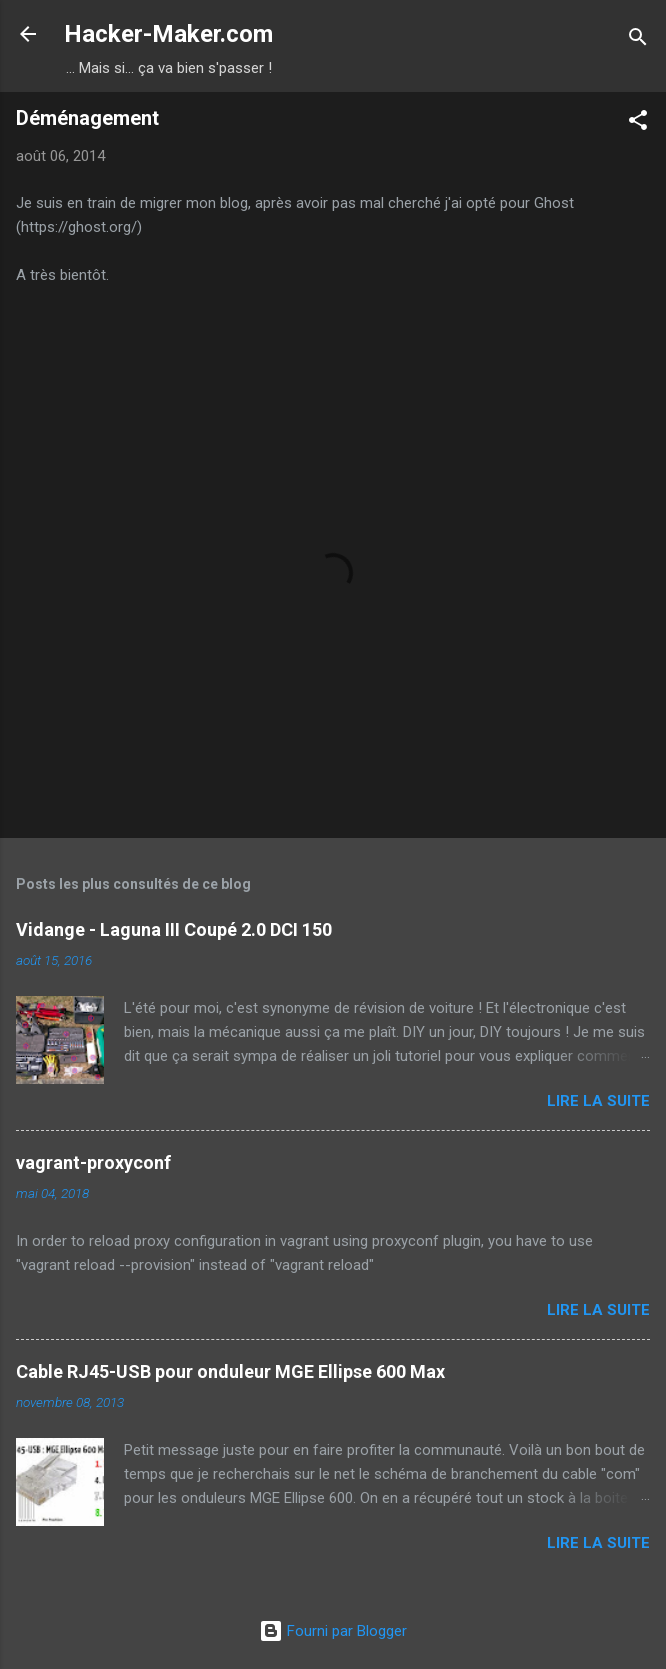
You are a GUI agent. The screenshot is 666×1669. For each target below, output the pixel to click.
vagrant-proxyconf (93, 1162)
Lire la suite (598, 1101)
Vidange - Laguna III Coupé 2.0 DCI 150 (174, 929)
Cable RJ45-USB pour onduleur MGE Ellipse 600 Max (230, 1371)
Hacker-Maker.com (168, 34)
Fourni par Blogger (333, 1631)
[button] (638, 123)
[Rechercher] (638, 40)
